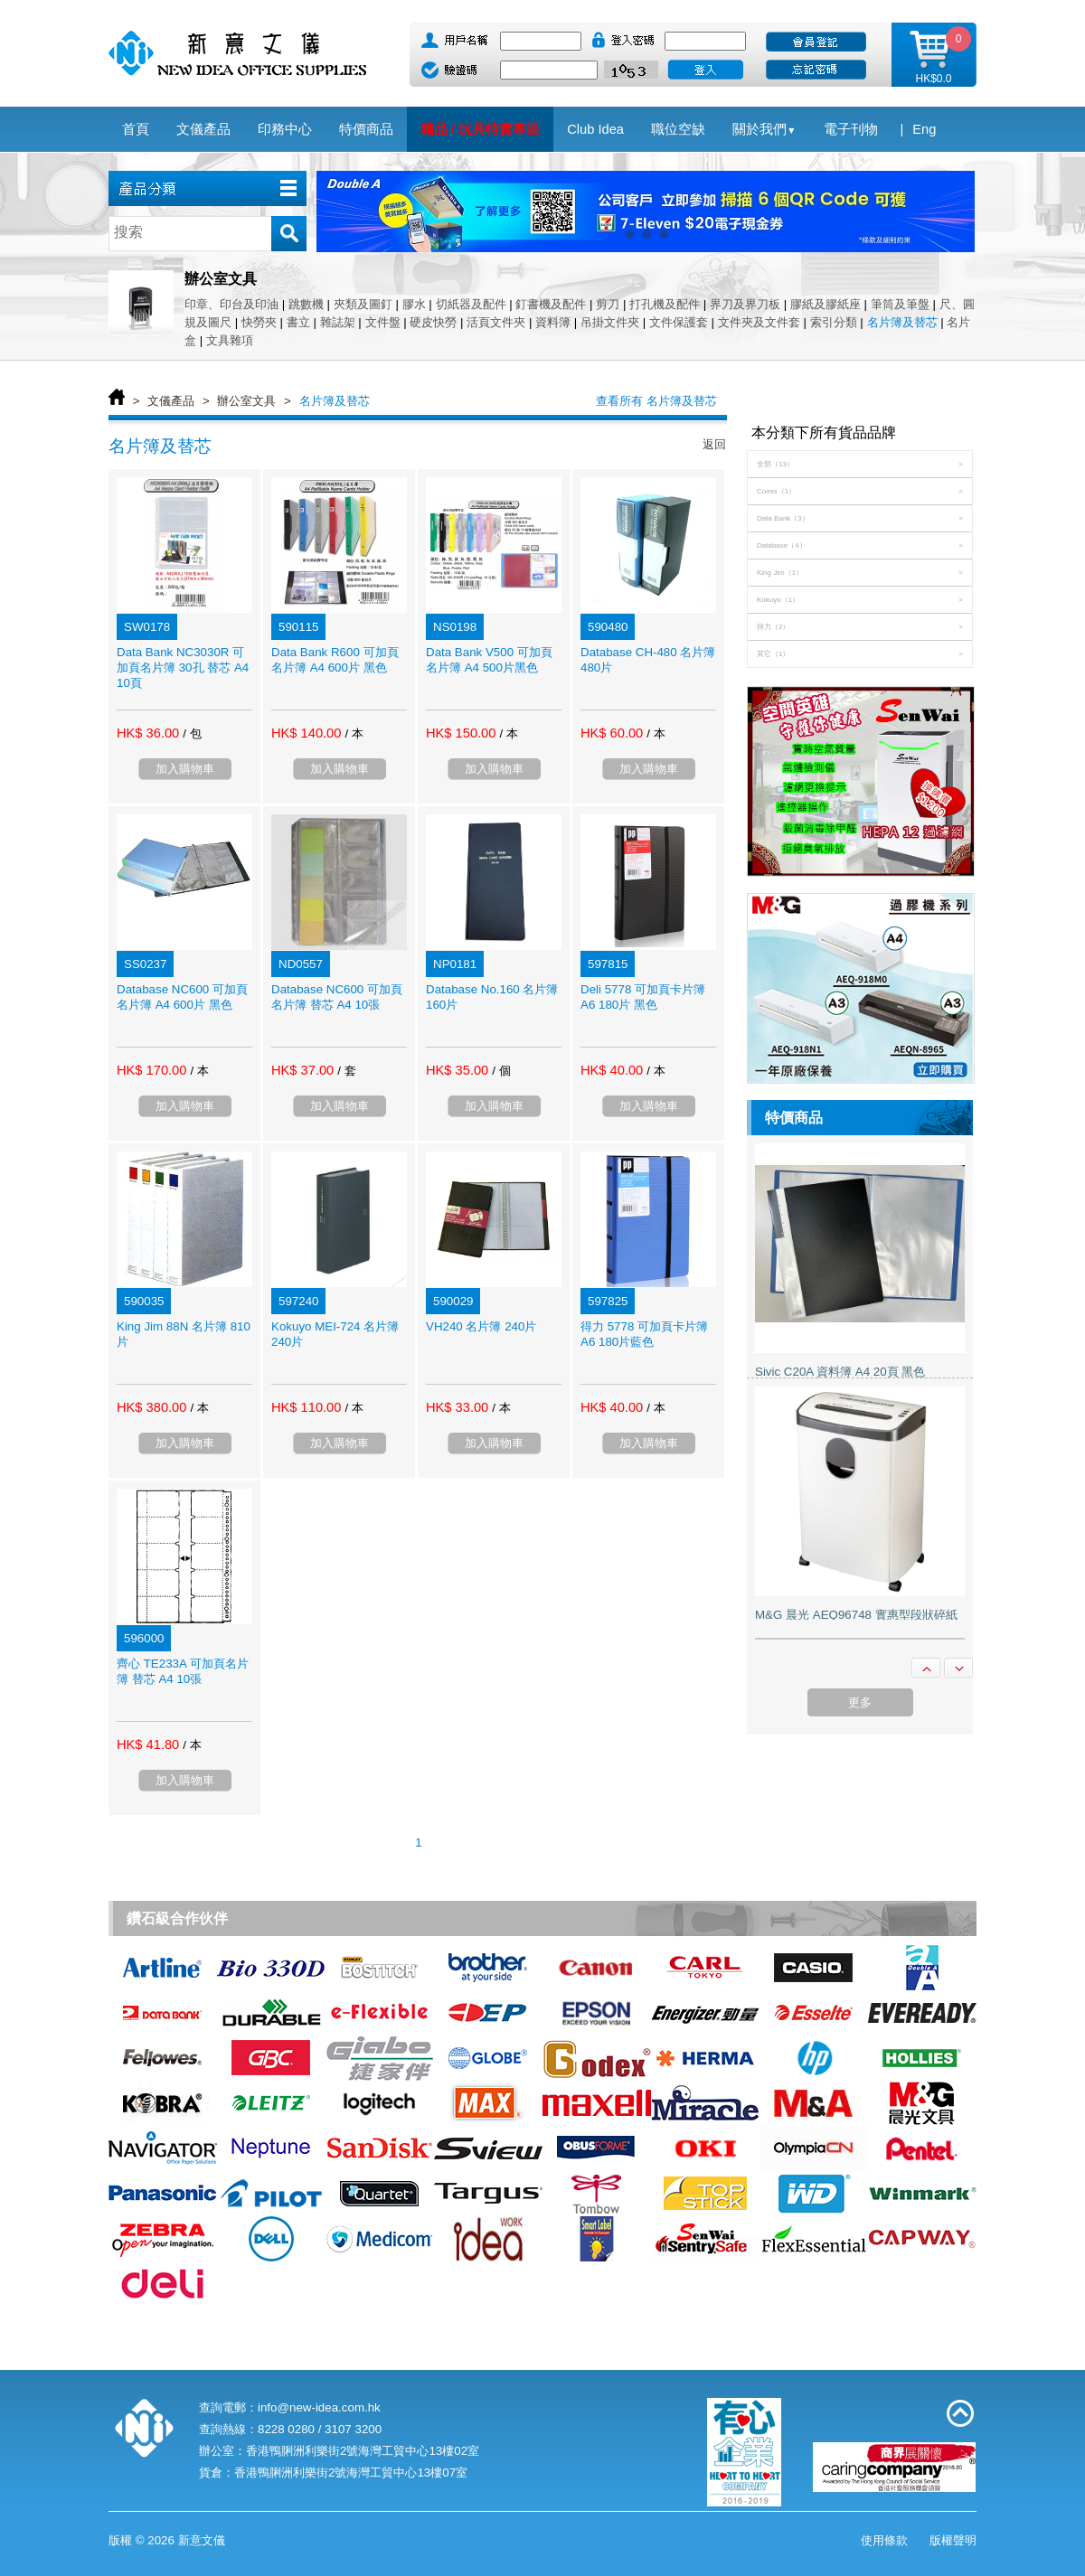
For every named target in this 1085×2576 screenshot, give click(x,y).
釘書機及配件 (550, 304)
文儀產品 (170, 401)
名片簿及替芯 (902, 322)
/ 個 (501, 1070)
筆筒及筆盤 (900, 304)
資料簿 (553, 322)
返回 (714, 444)
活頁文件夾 (496, 322)
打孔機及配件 (664, 304)
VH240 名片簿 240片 (481, 1326)
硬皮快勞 (433, 322)
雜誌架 (337, 322)
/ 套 (346, 1070)
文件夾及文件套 (759, 322)
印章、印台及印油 (231, 304)
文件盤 (383, 322)
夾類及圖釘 (363, 304)
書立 (298, 322)
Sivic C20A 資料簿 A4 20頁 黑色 (840, 1371)
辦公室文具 (246, 401)
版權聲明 (952, 2540)
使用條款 (884, 2540)
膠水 (414, 304)
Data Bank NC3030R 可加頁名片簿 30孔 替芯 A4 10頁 (183, 667)
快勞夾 (259, 322)
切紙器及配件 (471, 304)
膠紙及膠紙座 (825, 304)
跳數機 (306, 304)
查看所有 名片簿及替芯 (656, 401)
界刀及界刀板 (745, 304)
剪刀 (607, 304)
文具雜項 (229, 340)
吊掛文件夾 (609, 322)
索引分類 (833, 322)
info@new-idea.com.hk (319, 2407)
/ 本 (353, 733)
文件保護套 (678, 322)
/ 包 (192, 733)
